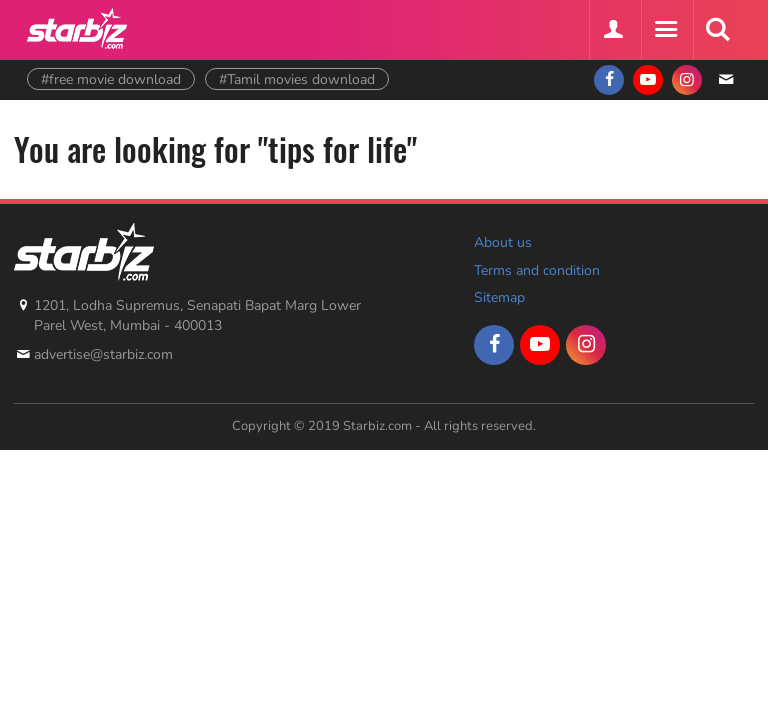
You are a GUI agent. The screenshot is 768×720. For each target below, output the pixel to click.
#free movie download (111, 79)
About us (503, 242)
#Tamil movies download (297, 79)
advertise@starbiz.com (103, 354)
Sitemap (499, 297)
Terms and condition (537, 270)
